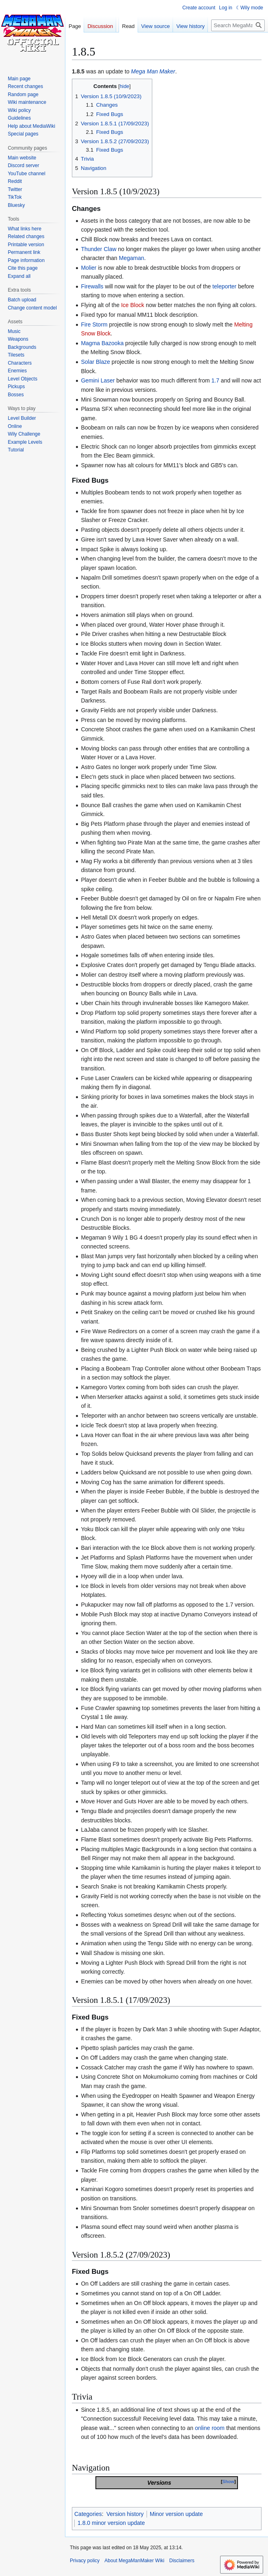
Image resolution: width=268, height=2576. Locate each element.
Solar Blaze (95, 362)
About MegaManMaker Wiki (134, 2560)
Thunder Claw (98, 249)
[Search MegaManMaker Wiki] (238, 25)
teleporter (224, 286)
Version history (125, 2514)
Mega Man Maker (153, 71)
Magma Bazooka (102, 343)
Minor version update (176, 2514)
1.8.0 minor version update (111, 2523)
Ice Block (132, 305)
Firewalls (92, 286)
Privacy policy (84, 2560)
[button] (19, 276)
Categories (88, 2514)
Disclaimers (182, 2560)
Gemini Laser (98, 380)
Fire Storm (94, 324)
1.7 (215, 380)
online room (210, 2428)
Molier (88, 267)
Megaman (131, 258)
